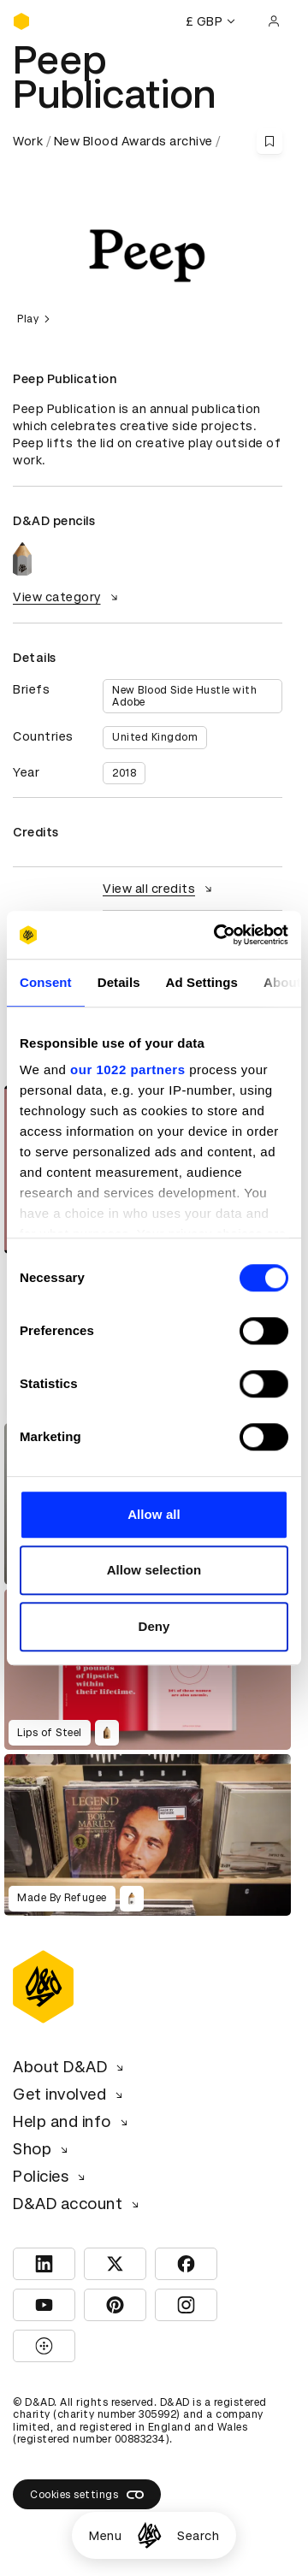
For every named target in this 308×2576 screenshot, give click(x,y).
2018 (124, 773)
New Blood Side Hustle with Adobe (184, 696)
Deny (153, 1626)
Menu (105, 2536)
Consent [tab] (46, 982)
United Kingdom (155, 737)
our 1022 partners (127, 1069)
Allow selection (154, 1570)
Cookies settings (87, 2494)
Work (28, 141)
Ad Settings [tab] (202, 982)
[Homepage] (149, 2535)
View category (67, 597)
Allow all (154, 1514)
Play (36, 319)
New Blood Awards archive (133, 141)
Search (198, 2536)
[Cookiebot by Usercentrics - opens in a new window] (217, 935)
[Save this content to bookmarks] (269, 141)
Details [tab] (119, 982)
